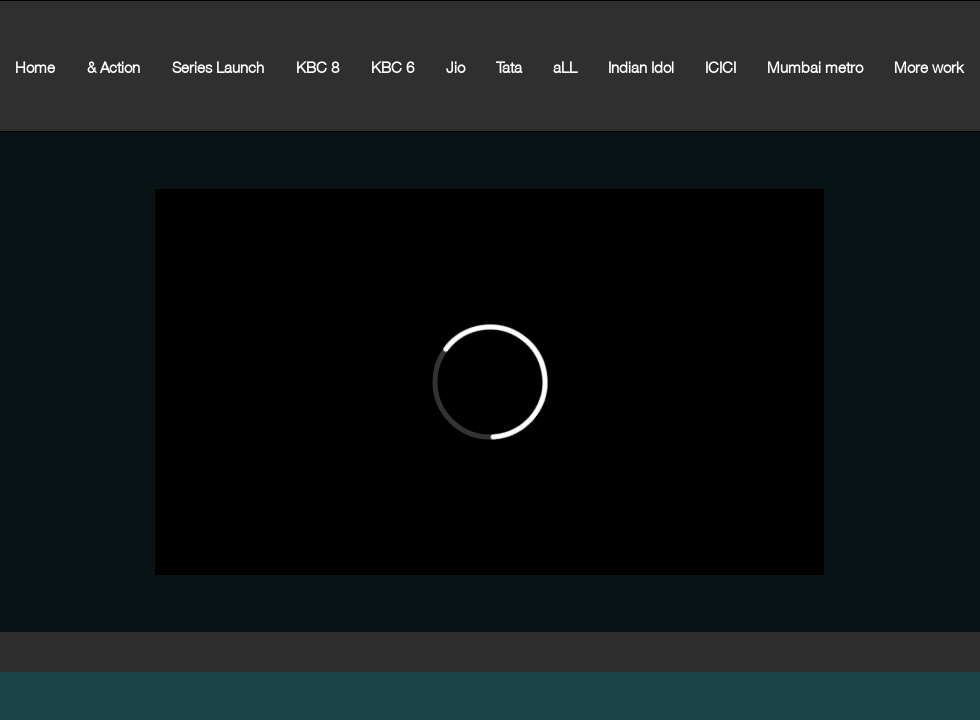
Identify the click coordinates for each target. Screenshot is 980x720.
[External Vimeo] (489, 382)
